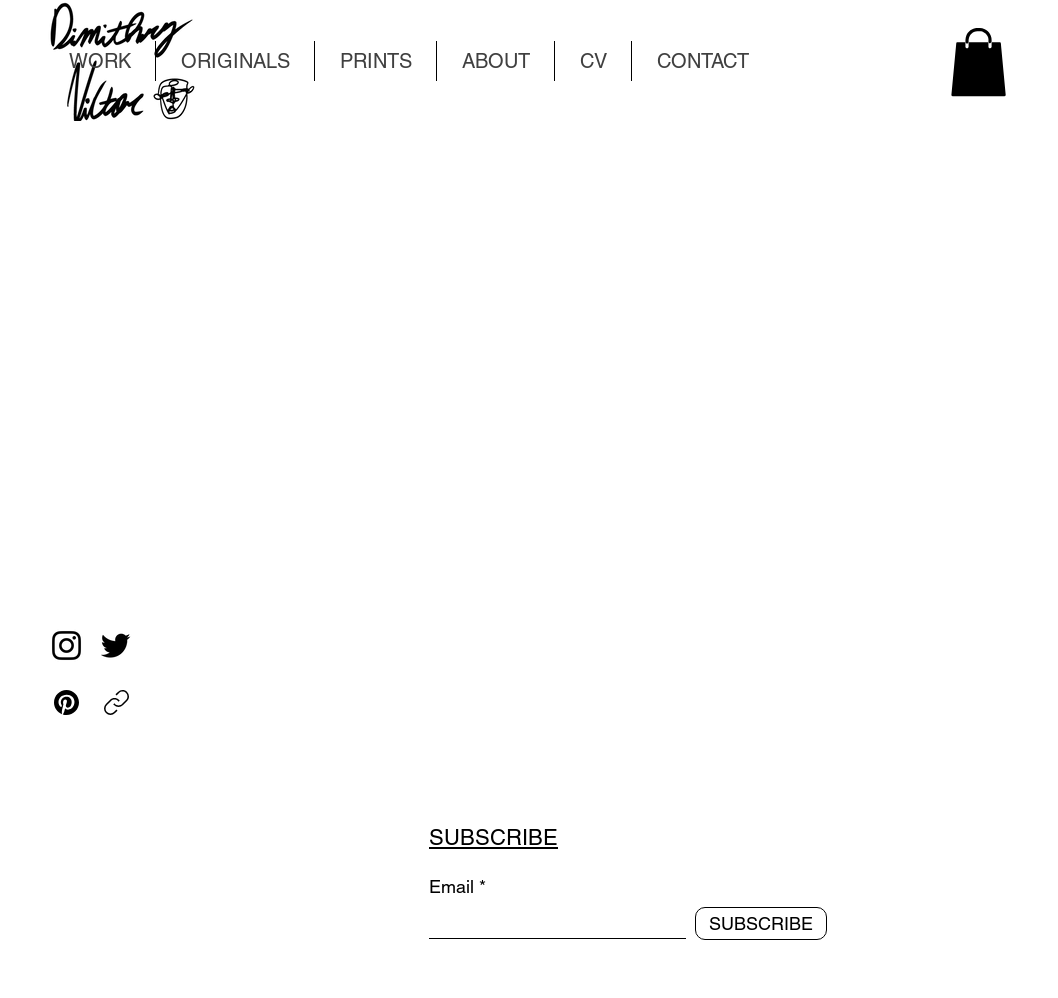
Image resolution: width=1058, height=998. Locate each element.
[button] (978, 62)
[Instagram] (66, 645)
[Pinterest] (66, 702)
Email (451, 887)
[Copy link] (116, 702)
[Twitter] (115, 645)
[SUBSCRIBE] (761, 923)
